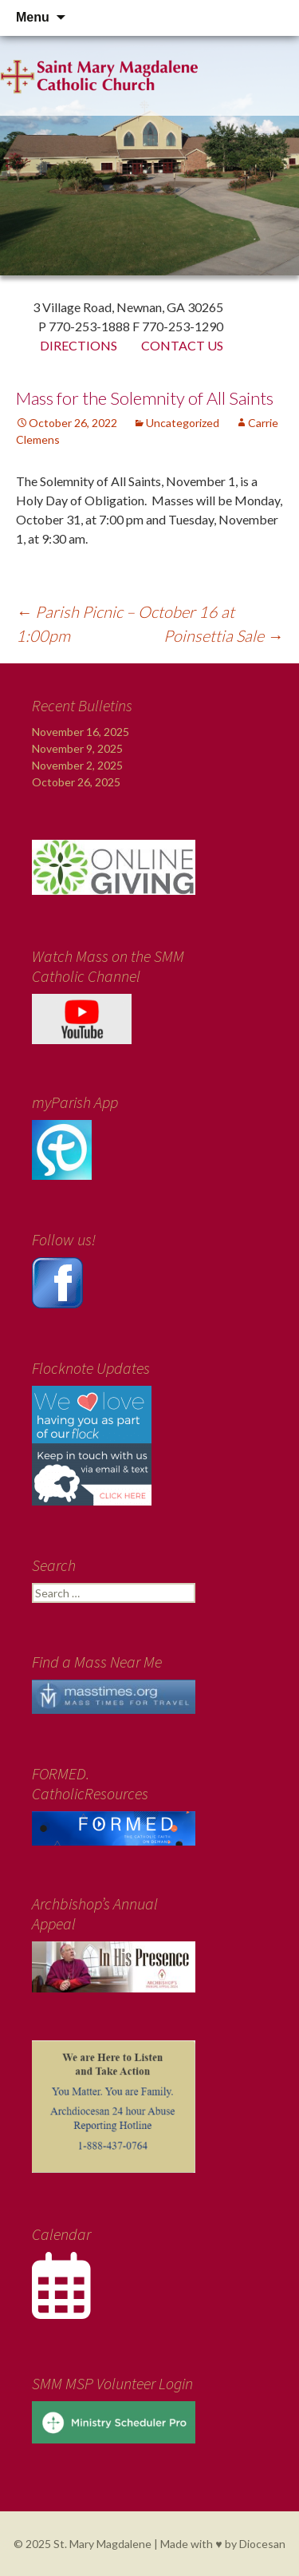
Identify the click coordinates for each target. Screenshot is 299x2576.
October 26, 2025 (76, 782)
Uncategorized (182, 422)
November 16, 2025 (80, 731)
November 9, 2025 (77, 748)
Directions (78, 345)
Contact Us (182, 345)
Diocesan (262, 2543)
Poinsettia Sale (223, 635)
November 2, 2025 (77, 765)
